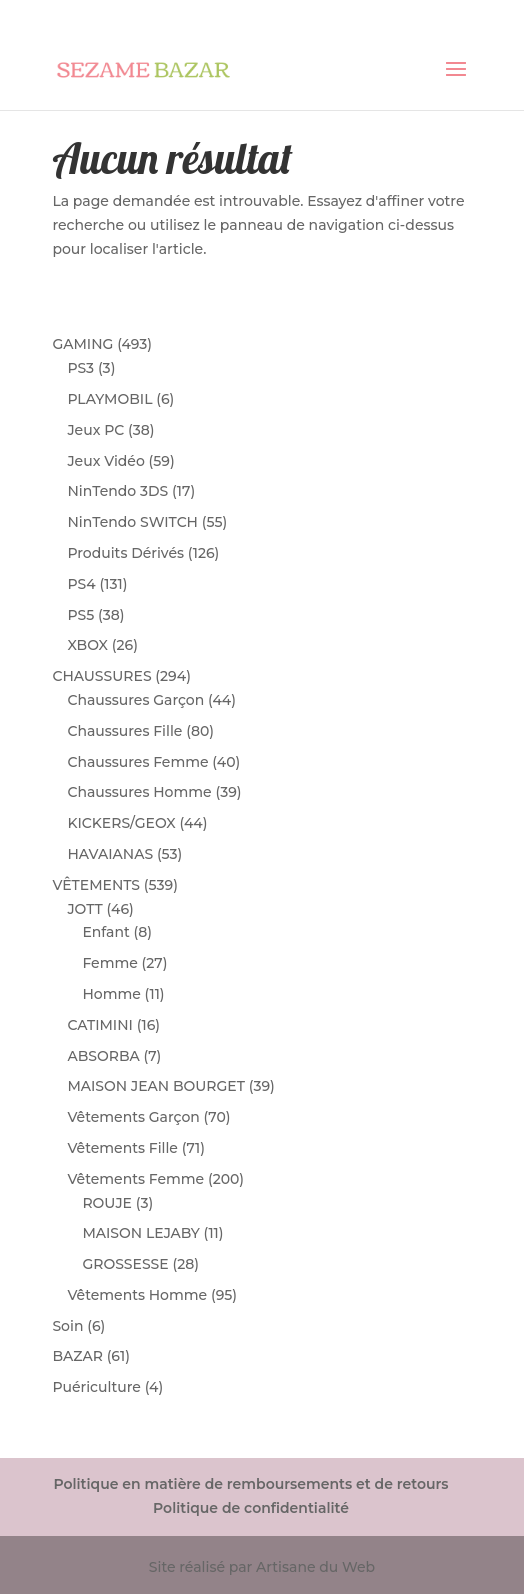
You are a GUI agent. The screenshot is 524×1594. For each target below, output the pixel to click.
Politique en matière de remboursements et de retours (250, 1484)
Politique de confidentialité (251, 1508)
